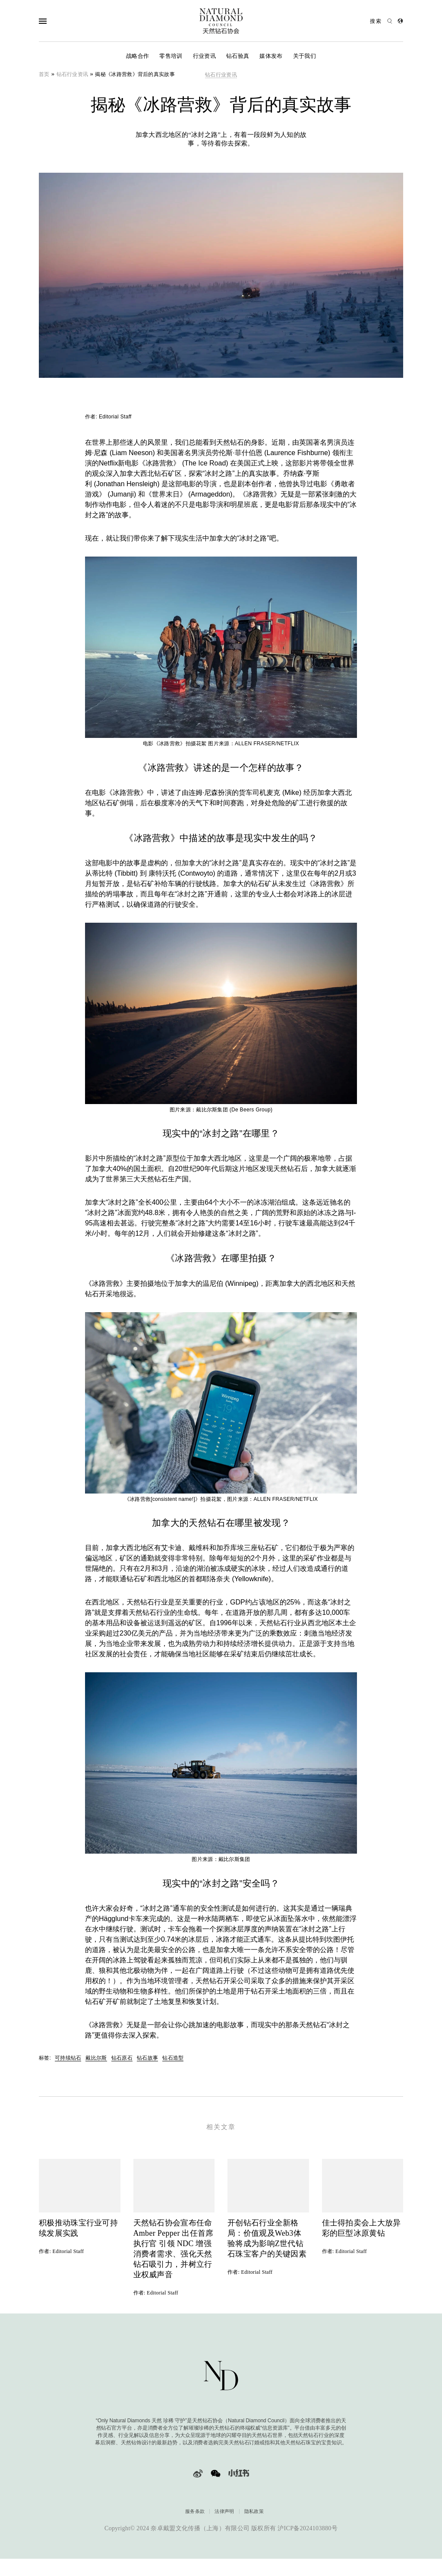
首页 (44, 74)
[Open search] (381, 21)
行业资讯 (204, 56)
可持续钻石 (68, 2058)
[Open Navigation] (60, 21)
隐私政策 (254, 2520)
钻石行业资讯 (72, 74)
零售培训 (170, 56)
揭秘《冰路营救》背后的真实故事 (135, 74)
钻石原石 (122, 2058)
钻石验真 (237, 56)
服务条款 (195, 2520)
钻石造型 (172, 2058)
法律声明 (224, 2520)
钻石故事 (147, 2058)
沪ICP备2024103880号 (308, 2537)
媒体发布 (270, 56)
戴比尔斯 (96, 2058)
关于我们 (304, 56)
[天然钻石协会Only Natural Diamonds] (221, 21)
